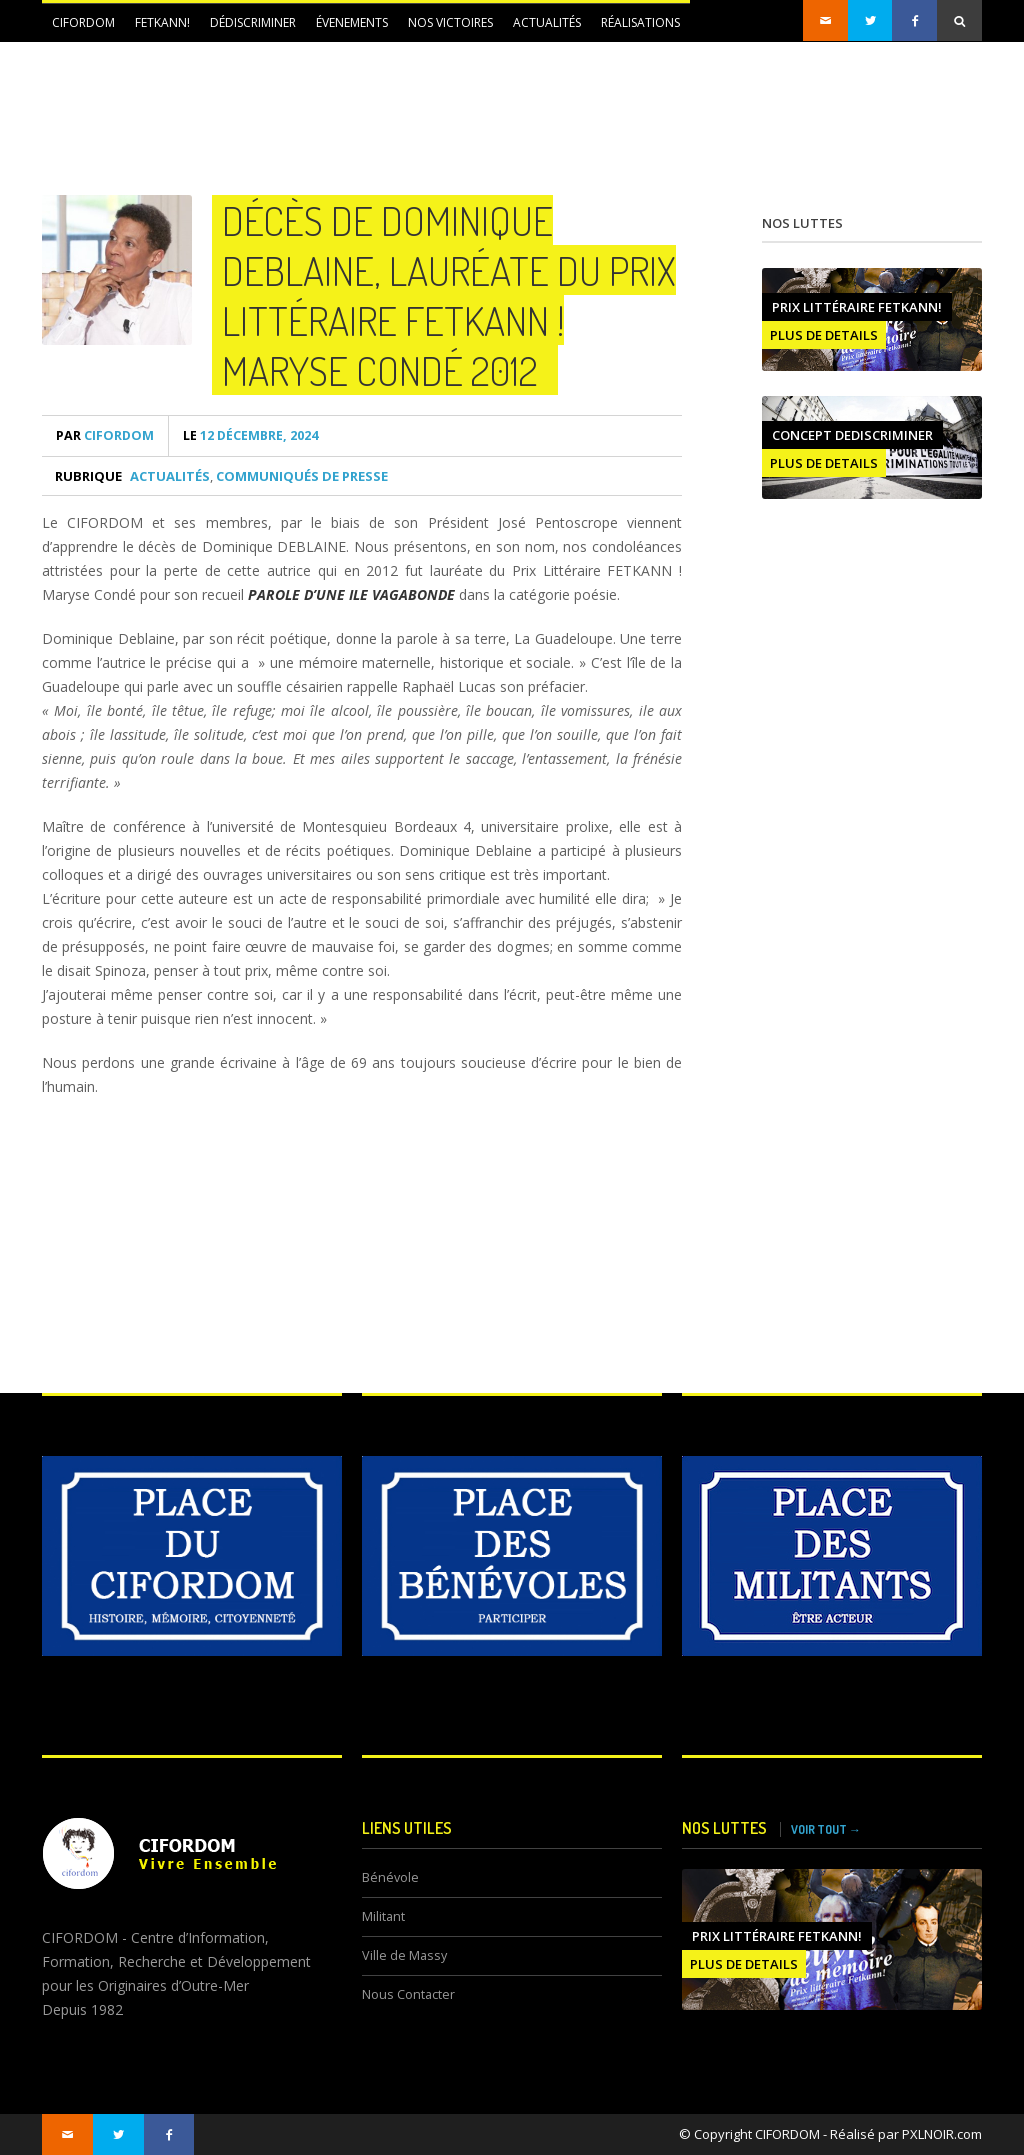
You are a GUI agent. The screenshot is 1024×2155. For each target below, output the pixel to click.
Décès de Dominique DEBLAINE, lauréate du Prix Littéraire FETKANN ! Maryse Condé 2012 (449, 295)
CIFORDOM (83, 22)
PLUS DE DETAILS (824, 335)
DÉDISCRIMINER (253, 22)
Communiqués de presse (302, 476)
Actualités (547, 22)
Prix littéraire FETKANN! (857, 307)
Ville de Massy (404, 1955)
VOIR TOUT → (826, 1829)
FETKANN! (162, 22)
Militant (383, 1916)
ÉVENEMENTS (352, 22)
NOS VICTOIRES (450, 22)
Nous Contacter (408, 1994)
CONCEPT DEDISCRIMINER (852, 435)
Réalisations (640, 22)
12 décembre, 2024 (250, 435)
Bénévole (390, 1877)
